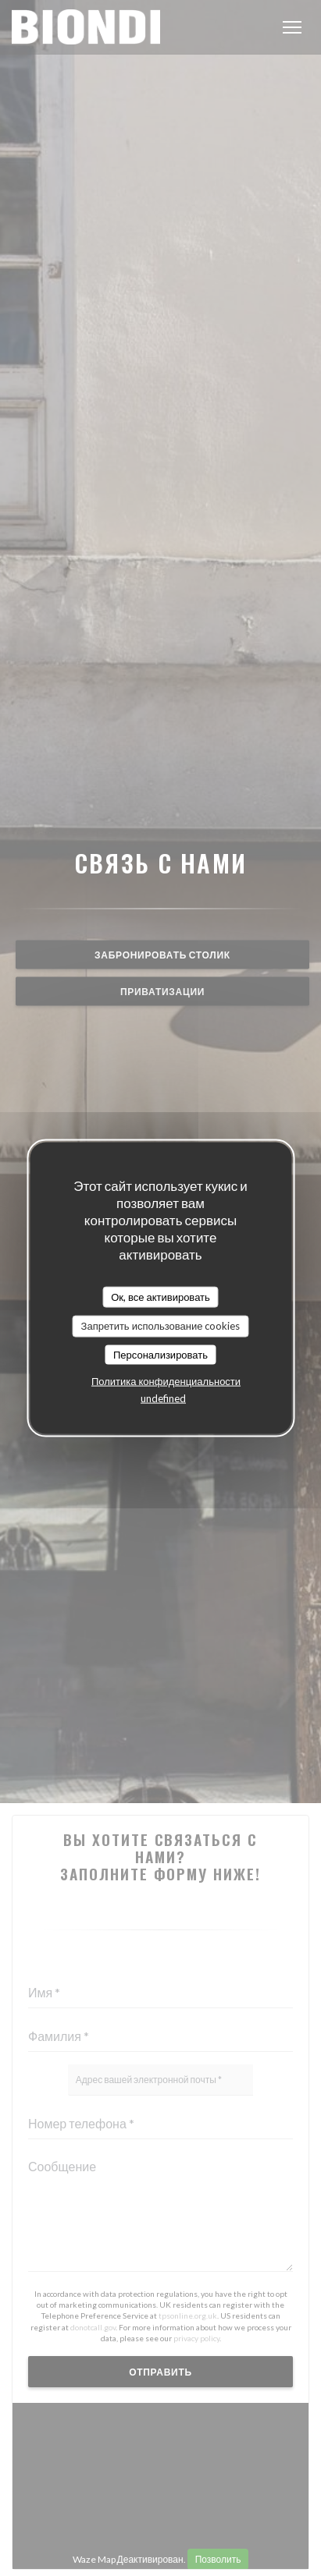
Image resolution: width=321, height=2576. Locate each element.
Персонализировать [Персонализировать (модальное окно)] (160, 1354)
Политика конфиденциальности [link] (166, 1381)
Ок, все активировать (160, 1296)
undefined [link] (163, 1398)
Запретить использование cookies (161, 1326)
